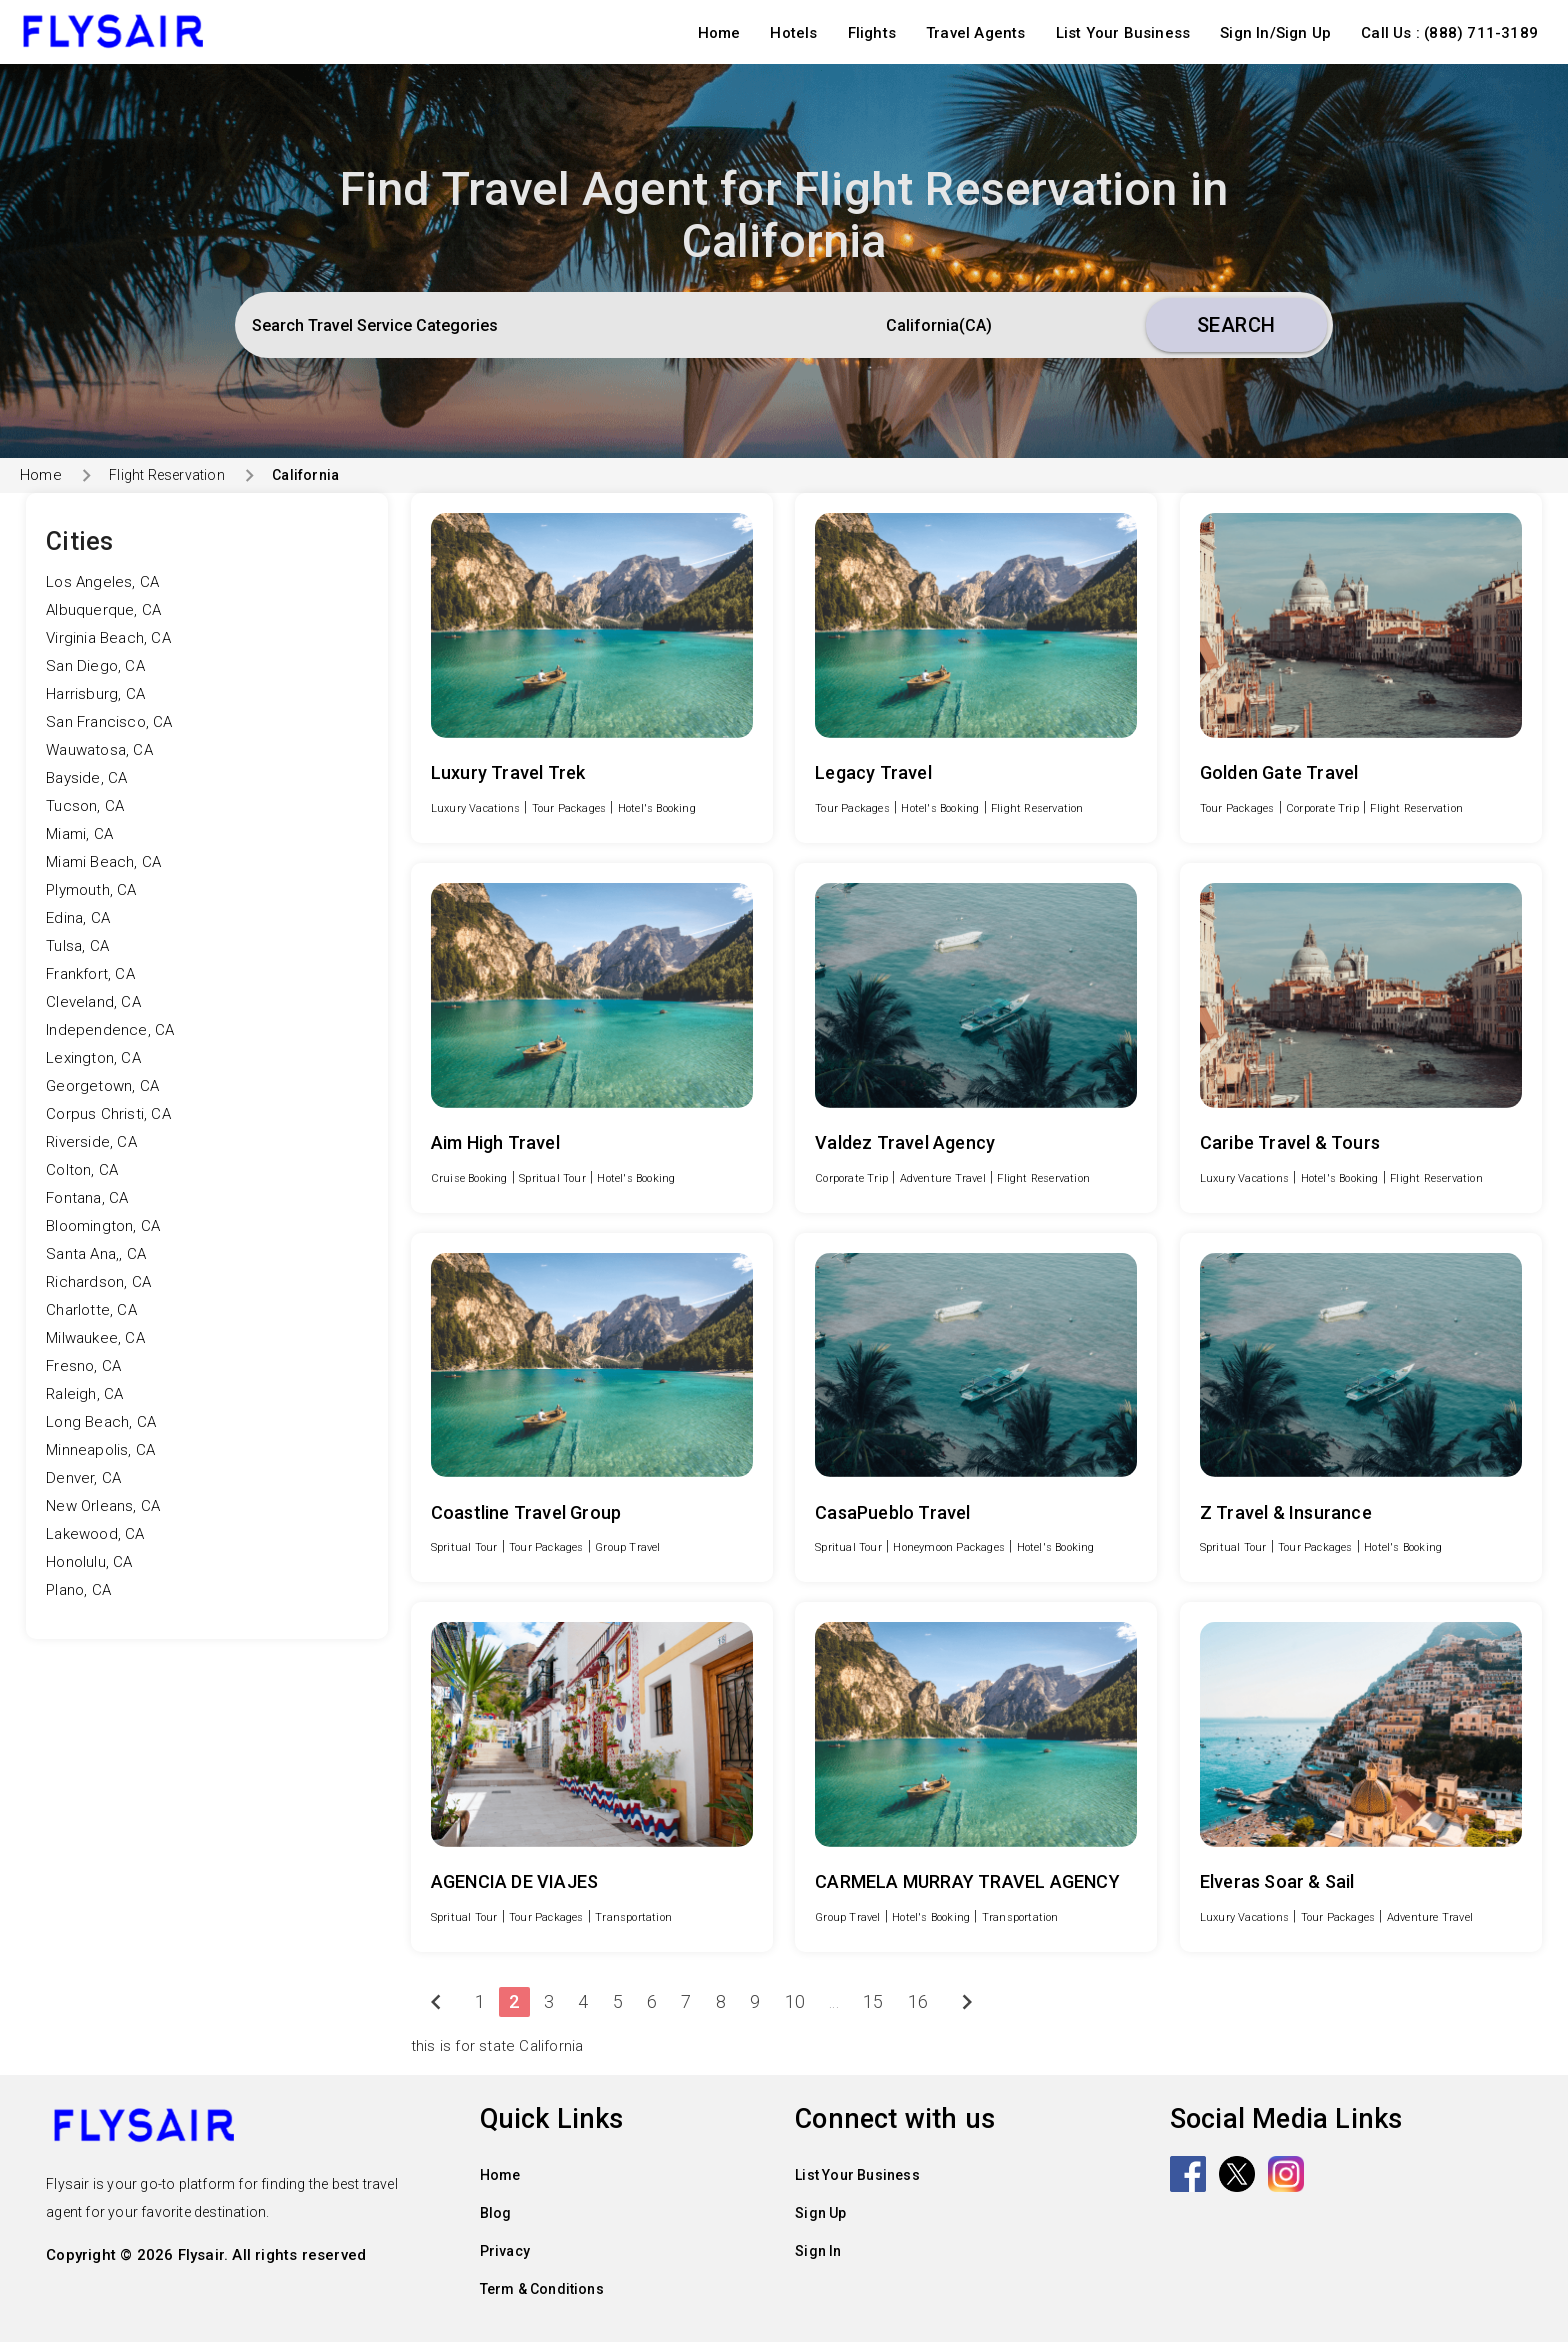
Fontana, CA (87, 1198)
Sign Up (820, 2213)
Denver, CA (83, 1478)
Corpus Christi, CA (108, 1114)
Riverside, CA (91, 1142)
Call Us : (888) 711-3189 (1449, 33)
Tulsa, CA (77, 946)
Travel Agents (976, 33)
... (834, 2001)
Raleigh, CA (84, 1394)
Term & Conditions (542, 2289)
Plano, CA (78, 1590)
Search (1236, 325)
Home (719, 33)
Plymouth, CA (91, 890)
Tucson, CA (85, 806)
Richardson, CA (98, 1282)
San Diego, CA (95, 666)
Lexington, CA (93, 1058)
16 (918, 2001)
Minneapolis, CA (100, 1450)
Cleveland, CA (93, 1002)
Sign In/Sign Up (1275, 33)
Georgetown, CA (102, 1086)
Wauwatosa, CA (99, 750)
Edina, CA (78, 918)
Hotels (793, 33)
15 (873, 2001)
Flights (872, 33)
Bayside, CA (86, 778)
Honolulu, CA (89, 1562)
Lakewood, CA (95, 1534)
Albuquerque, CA (103, 610)
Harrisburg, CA (95, 694)
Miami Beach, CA (103, 862)
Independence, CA (110, 1030)
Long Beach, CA (101, 1422)
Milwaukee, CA (95, 1338)
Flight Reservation (167, 475)
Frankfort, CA (90, 974)
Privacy (505, 2251)
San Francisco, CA (109, 722)
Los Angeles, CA (102, 582)
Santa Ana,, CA (96, 1254)
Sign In (818, 2251)
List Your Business (1123, 33)
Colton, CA (82, 1170)
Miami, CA (79, 834)
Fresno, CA (83, 1366)
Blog (496, 2213)
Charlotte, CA (91, 1310)
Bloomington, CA (103, 1226)
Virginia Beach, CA (108, 638)
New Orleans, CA (103, 1506)
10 (795, 2001)
